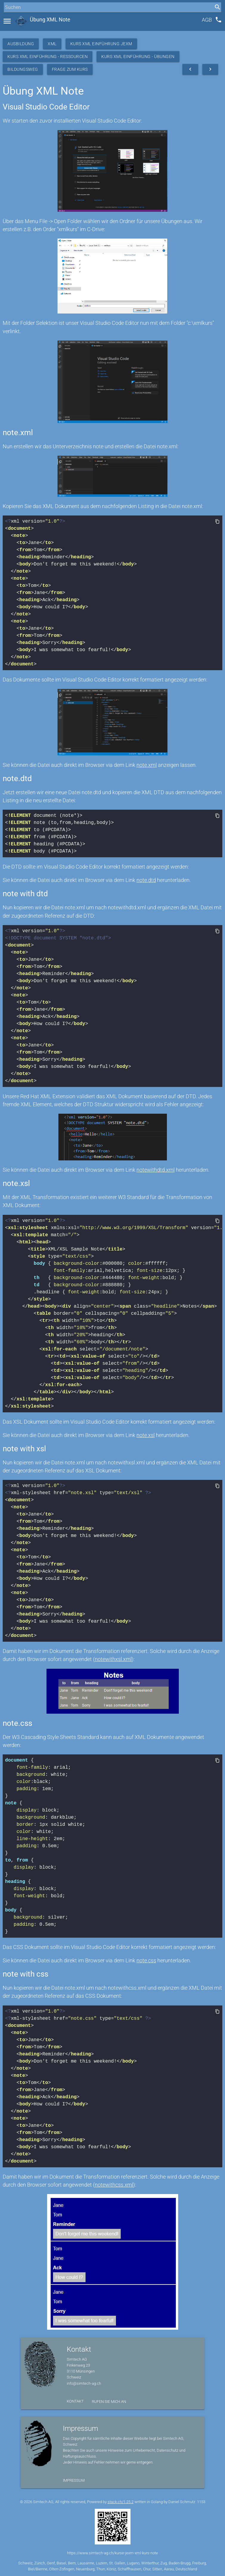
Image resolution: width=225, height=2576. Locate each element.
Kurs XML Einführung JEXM (101, 43)
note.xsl (145, 1435)
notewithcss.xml (114, 2185)
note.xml (146, 765)
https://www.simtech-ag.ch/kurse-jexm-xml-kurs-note (112, 2553)
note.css (146, 1960)
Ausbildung (20, 43)
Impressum (74, 2480)
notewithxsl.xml (113, 1659)
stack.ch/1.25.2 (121, 2502)
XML (52, 43)
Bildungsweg (22, 69)
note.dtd (146, 880)
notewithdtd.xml (155, 1170)
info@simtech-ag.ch (84, 2383)
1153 (201, 2502)
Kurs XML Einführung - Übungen (138, 56)
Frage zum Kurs (70, 69)
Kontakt (75, 2401)
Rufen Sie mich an (109, 2401)
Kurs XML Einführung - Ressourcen (47, 56)
